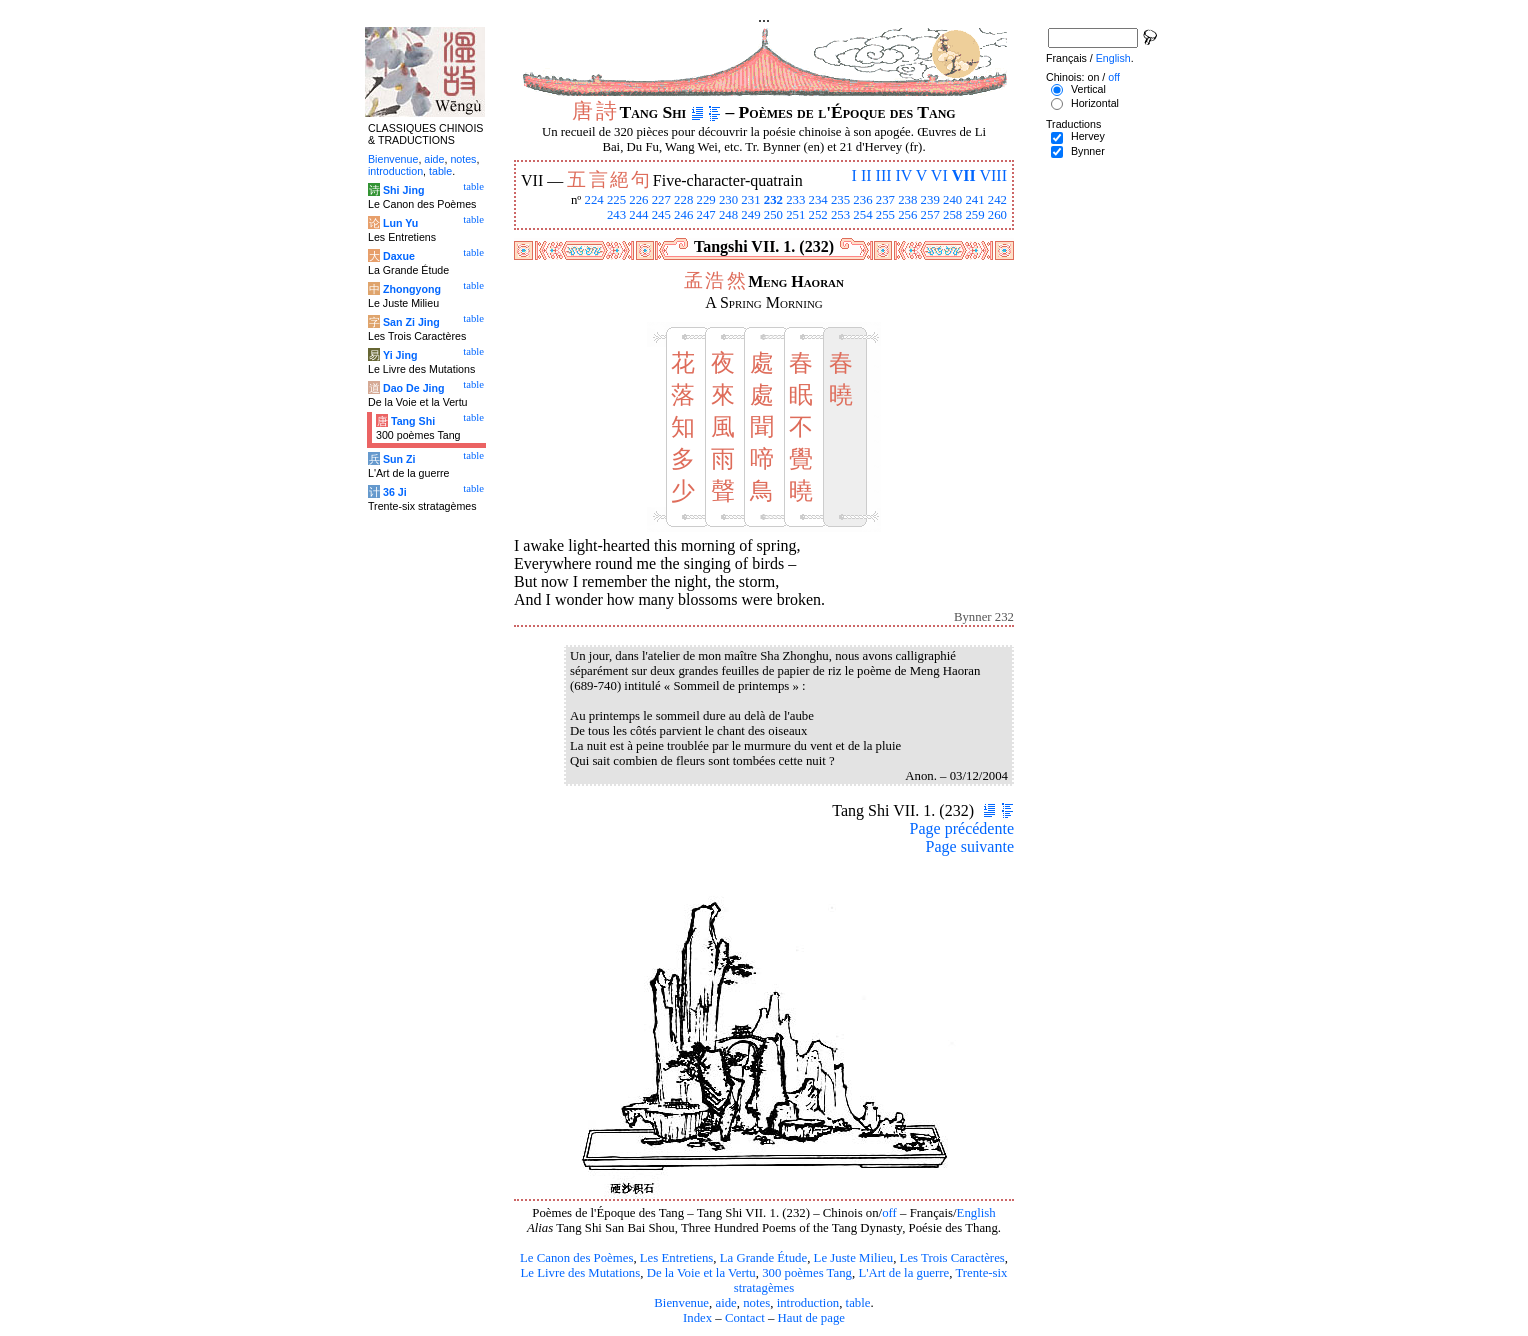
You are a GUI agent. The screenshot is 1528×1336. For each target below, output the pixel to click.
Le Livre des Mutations (580, 1273)
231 (750, 200)
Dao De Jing (414, 388)
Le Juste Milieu (854, 1258)
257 (930, 215)
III (884, 175)
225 (616, 200)
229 (706, 200)
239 (930, 200)
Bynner (1088, 151)
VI (939, 175)
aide (725, 1303)
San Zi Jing (411, 322)
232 (773, 200)
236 (862, 200)
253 (840, 215)
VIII (993, 175)
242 (997, 200)
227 (661, 200)
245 (661, 215)
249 (750, 215)
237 (885, 200)
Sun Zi (399, 459)
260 (997, 215)
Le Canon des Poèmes (576, 1258)
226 (638, 200)
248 (728, 215)
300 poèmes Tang (807, 1273)
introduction (808, 1303)
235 (840, 200)
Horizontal (1095, 103)
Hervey (1088, 136)
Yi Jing (400, 355)
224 (593, 200)
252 (818, 215)
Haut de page (812, 1318)
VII (964, 175)
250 (773, 215)
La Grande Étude (763, 1258)
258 (952, 215)
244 (638, 215)
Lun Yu (400, 223)
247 (706, 215)
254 (862, 215)
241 (974, 200)
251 (795, 215)
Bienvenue (681, 1303)
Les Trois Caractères (952, 1258)
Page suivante (970, 846)
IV (904, 175)
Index (697, 1318)
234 (818, 200)
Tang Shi (413, 421)
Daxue (399, 256)
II (866, 175)
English (976, 1213)
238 (907, 200)
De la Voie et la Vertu (701, 1273)
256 (907, 215)
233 (795, 200)
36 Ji (395, 492)
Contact (745, 1318)
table (858, 1303)
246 (683, 215)
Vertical (1088, 89)
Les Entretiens (677, 1258)
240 (952, 200)
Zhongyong (412, 289)
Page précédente (962, 828)
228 (683, 200)
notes (756, 1303)
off (889, 1213)
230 (728, 200)
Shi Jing (403, 190)
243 (616, 215)
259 (974, 215)
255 (885, 215)
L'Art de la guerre (903, 1273)
